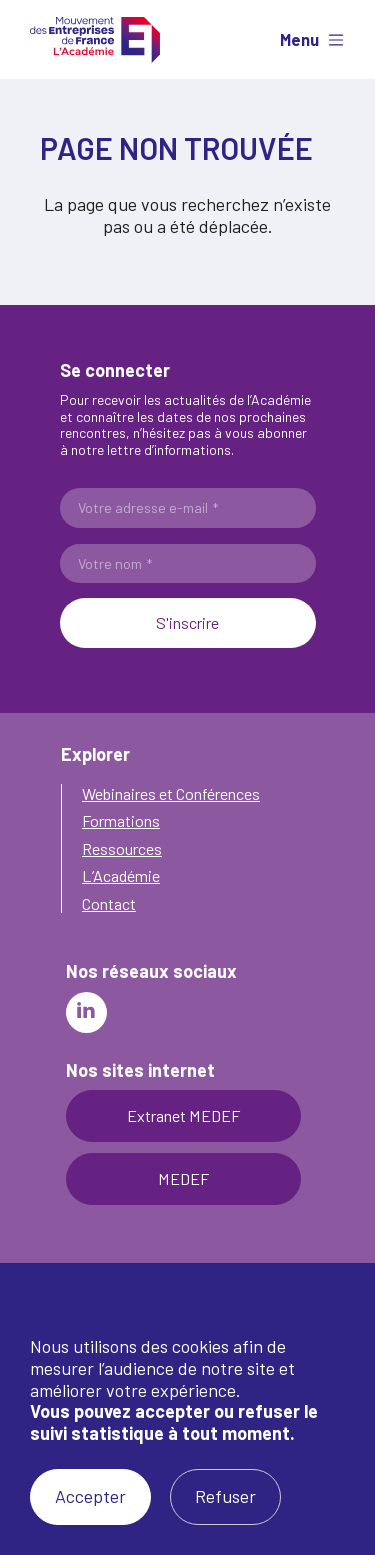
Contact (109, 903)
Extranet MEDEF (183, 1115)
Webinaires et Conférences (171, 793)
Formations (121, 820)
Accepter (90, 1496)
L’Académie (121, 875)
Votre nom (115, 564)
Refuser (225, 1496)
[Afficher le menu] (306, 40)
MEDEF (183, 1178)
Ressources (122, 848)
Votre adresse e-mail (148, 508)
